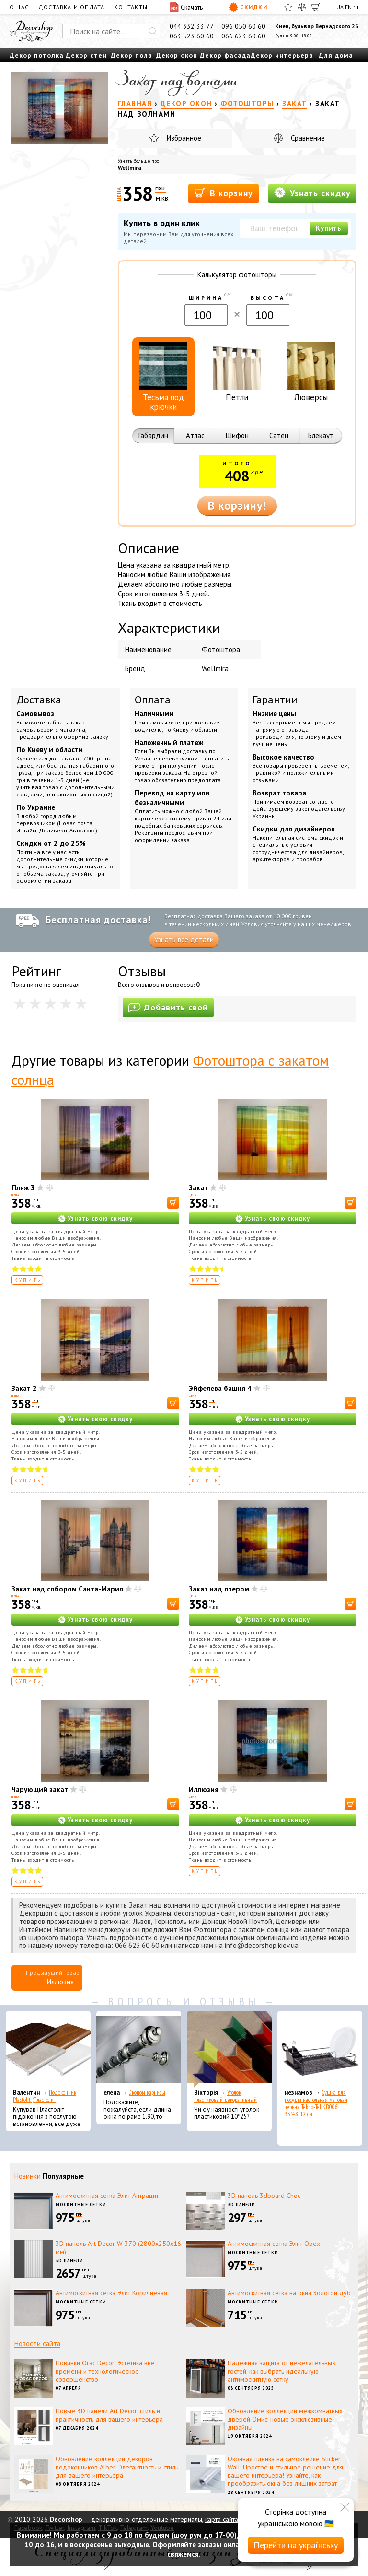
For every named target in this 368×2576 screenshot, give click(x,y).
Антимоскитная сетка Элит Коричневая (111, 2293)
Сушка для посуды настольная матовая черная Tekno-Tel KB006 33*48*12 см (316, 2103)
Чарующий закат (40, 1789)
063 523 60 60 (192, 36)
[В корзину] (173, 1203)
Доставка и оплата (71, 7)
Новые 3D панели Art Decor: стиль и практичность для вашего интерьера (109, 2415)
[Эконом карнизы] (138, 2049)
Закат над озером (219, 1588)
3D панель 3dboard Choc (264, 2195)
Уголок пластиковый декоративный (225, 2096)
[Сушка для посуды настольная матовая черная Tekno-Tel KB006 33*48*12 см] (319, 2049)
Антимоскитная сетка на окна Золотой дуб (289, 2293)
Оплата (153, 699)
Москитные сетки (81, 2204)
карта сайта (221, 2519)
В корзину (223, 193)
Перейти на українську (295, 2545)
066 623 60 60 (243, 36)
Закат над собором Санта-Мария (67, 1588)
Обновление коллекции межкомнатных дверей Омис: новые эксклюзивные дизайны (285, 2419)
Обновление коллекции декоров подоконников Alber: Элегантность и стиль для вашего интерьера (117, 2467)
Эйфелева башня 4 (220, 1388)
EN (348, 7)
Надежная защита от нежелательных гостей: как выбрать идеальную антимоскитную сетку (281, 2371)
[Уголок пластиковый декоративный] (229, 2049)
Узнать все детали (184, 939)
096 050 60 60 (243, 26)
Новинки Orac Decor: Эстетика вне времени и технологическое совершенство (105, 2371)
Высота (268, 297)
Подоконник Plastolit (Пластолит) (44, 2096)
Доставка (38, 699)
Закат (198, 1187)
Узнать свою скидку (100, 1218)
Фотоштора (221, 649)
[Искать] (153, 31)
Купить (329, 228)
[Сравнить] (302, 7)
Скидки (248, 7)
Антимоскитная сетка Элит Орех (274, 2243)
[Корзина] (315, 7)
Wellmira (129, 167)
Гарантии (275, 699)
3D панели (241, 2204)
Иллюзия (203, 1789)
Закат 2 (24, 1388)
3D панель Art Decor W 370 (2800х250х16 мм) (118, 2247)
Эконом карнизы (147, 2093)
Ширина (206, 297)
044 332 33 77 (192, 26)
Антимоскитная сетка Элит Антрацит (107, 2195)
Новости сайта (37, 2343)
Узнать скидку (312, 193)
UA (340, 7)
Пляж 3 (23, 1187)
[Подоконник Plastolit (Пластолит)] (48, 2049)
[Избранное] (288, 7)
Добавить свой (168, 1007)
